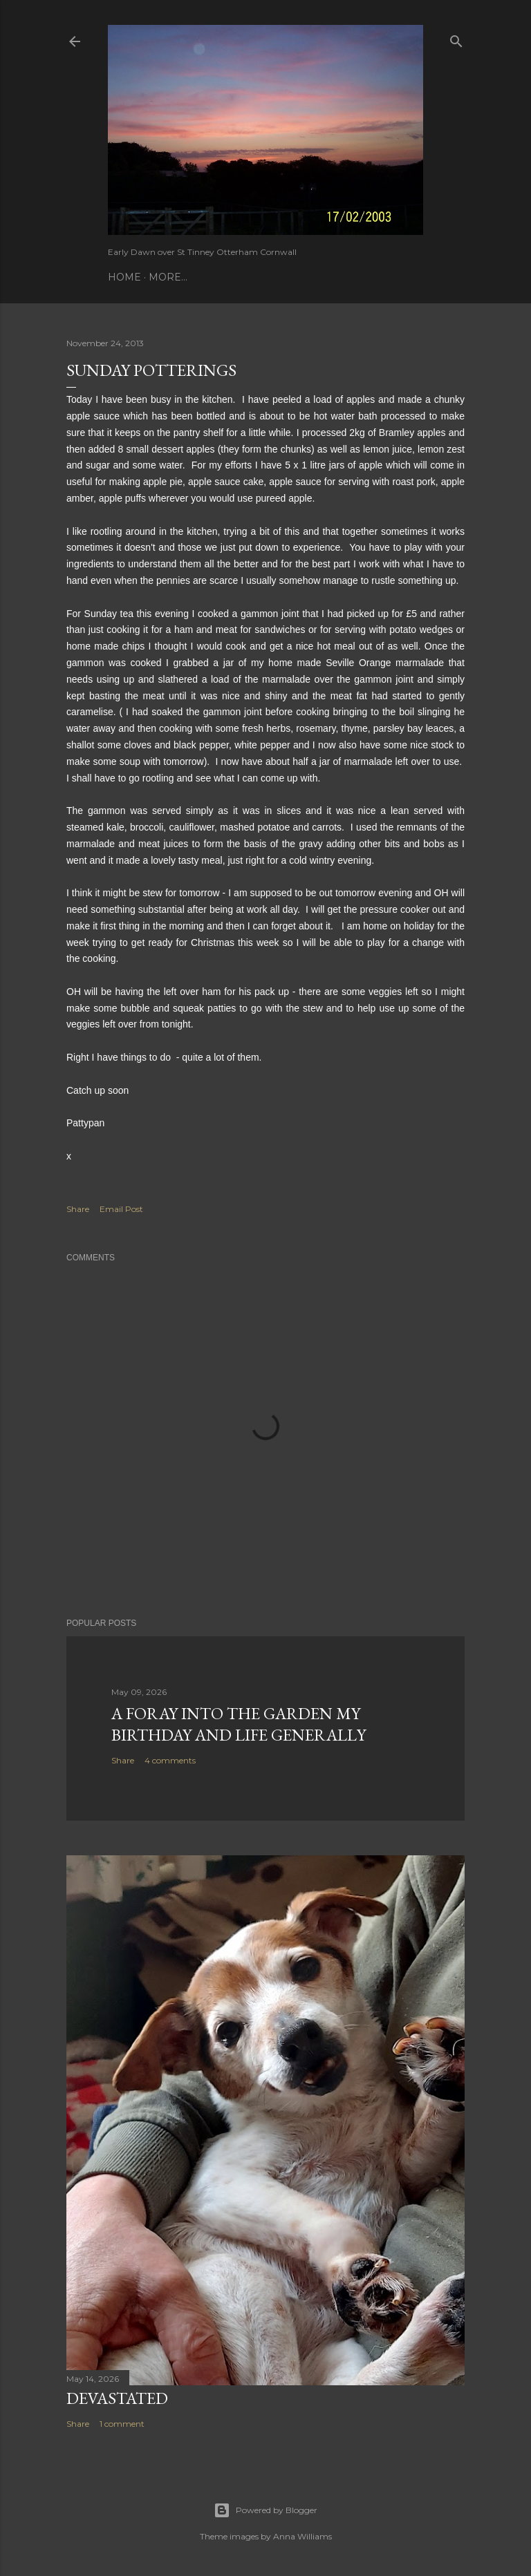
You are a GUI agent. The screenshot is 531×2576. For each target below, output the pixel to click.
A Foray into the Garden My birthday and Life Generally (238, 1724)
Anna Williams (302, 2536)
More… (168, 277)
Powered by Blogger (265, 2510)
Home (124, 277)
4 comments (170, 1760)
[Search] (456, 38)
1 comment (122, 2423)
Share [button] (77, 1209)
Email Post (121, 1209)
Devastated (117, 2398)
